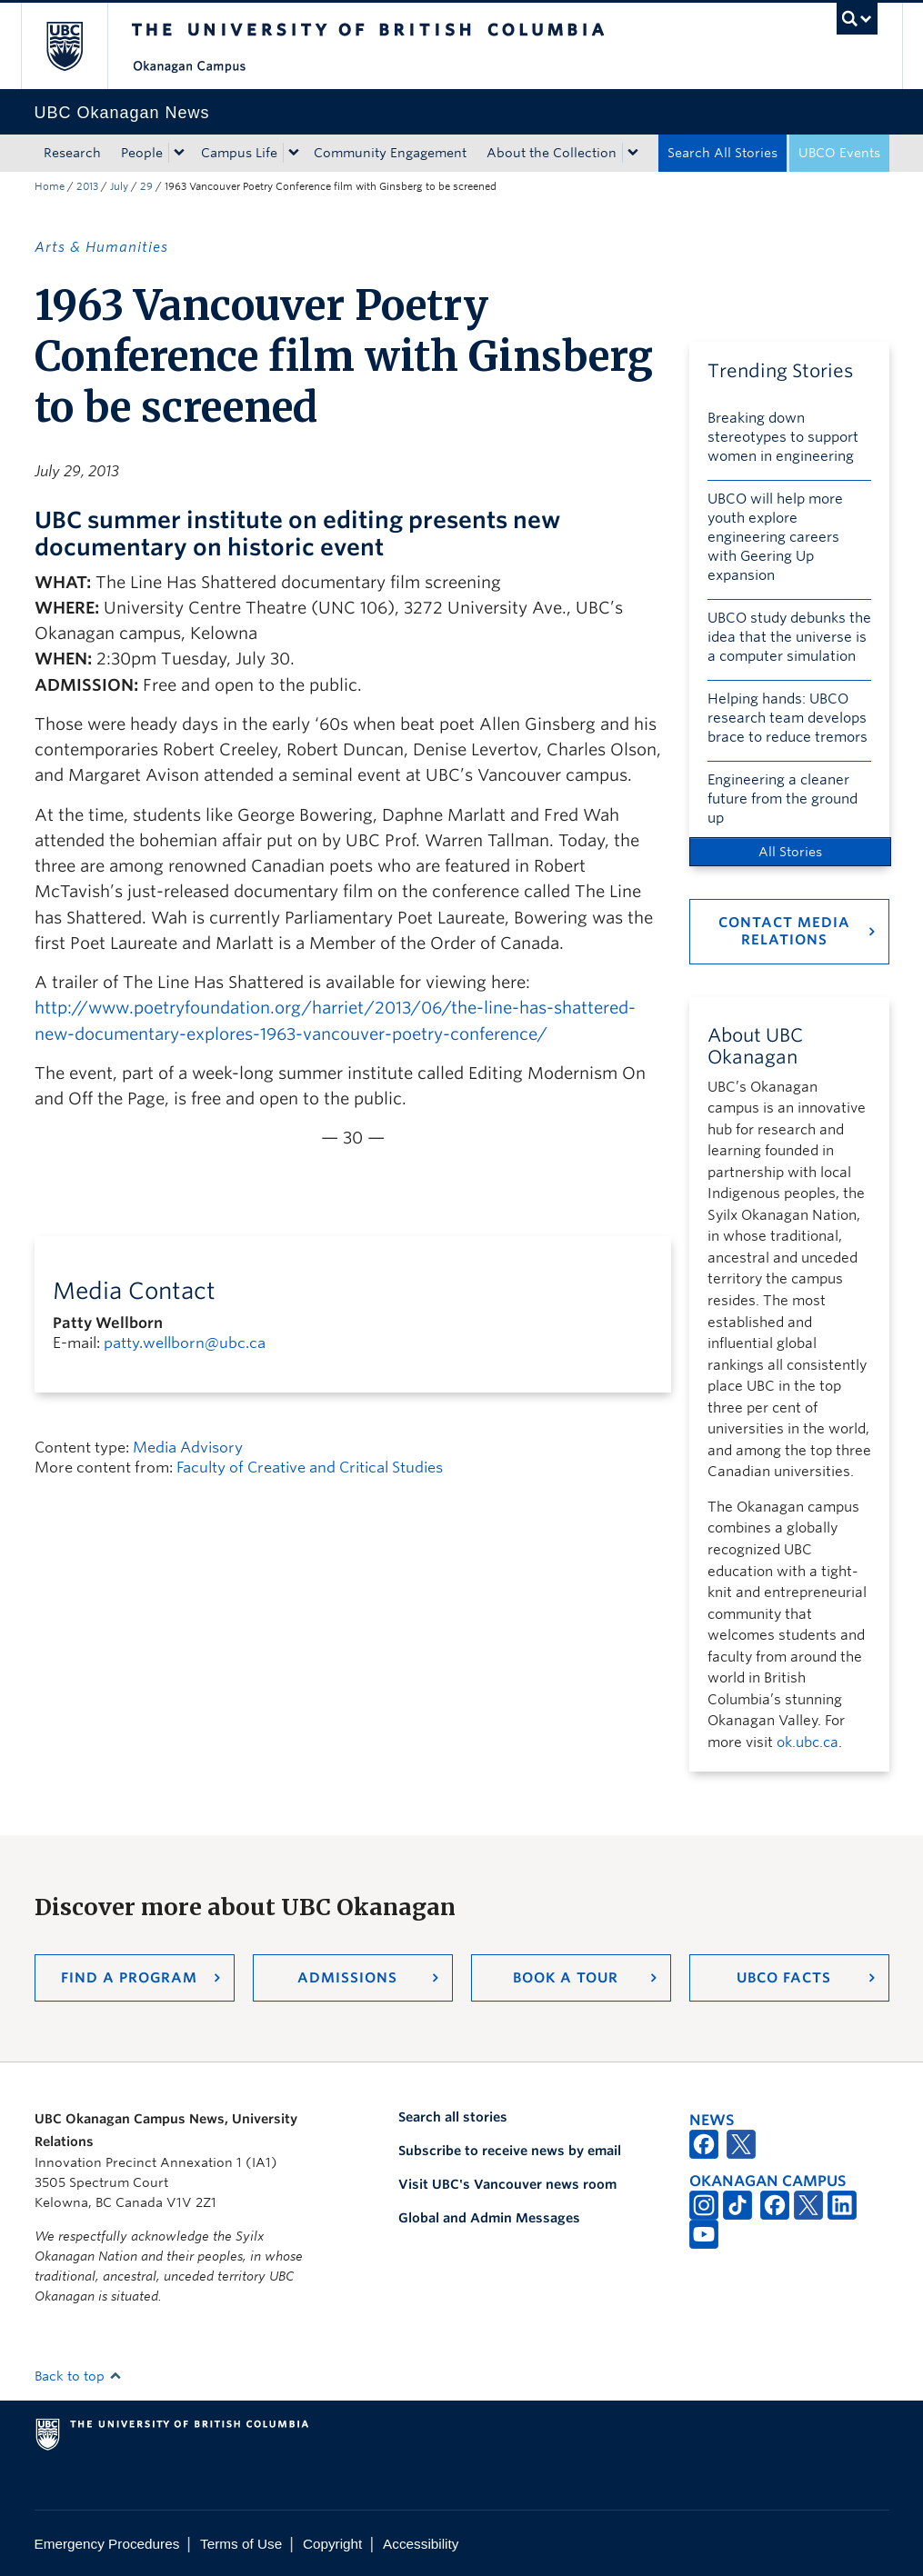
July (119, 186)
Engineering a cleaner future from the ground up (782, 799)
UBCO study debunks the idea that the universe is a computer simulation (789, 637)
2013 (87, 186)
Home (50, 186)
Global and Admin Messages (489, 2218)
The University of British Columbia (78, 46)
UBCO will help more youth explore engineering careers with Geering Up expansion (775, 537)
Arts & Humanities (101, 247)
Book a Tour (565, 1978)
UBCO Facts (784, 1978)
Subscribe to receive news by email (509, 2150)
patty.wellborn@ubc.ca (185, 1343)
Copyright (332, 2543)
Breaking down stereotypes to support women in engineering (782, 437)
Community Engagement (390, 152)
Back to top (78, 2376)
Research (72, 152)
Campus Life (239, 152)
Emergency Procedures (107, 2543)
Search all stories (452, 2117)
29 (146, 186)
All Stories (790, 851)
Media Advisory (188, 1447)
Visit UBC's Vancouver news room (507, 2184)
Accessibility (420, 2543)
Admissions (347, 1978)
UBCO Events (839, 152)
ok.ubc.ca (807, 1742)
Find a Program (129, 1978)
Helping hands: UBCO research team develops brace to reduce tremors (787, 718)
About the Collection (552, 152)
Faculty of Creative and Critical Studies (309, 1467)
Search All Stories (722, 152)
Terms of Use (241, 2543)
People (142, 152)
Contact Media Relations (784, 931)
